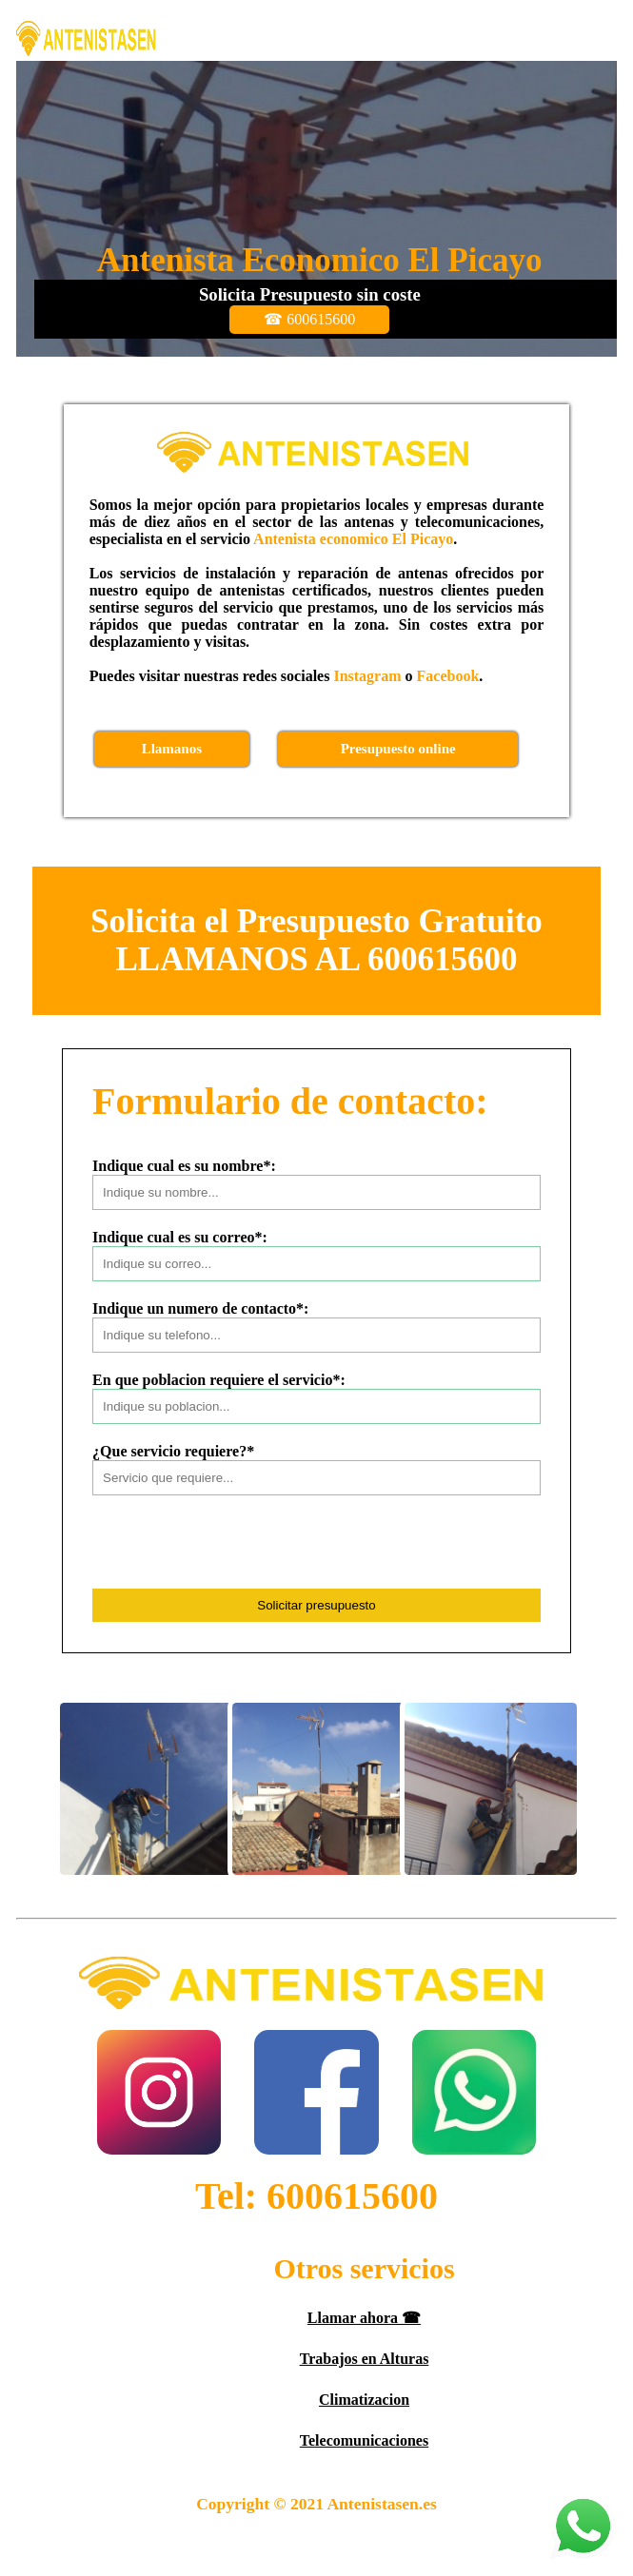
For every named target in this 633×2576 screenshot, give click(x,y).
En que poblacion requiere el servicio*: (219, 1380)
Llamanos (172, 748)
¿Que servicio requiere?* (173, 1451)
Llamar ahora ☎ (364, 2318)
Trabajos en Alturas (364, 2359)
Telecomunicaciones (364, 2440)
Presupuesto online (398, 748)
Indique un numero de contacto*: (200, 1308)
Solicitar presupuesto (316, 1605)
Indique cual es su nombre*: (184, 1166)
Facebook (448, 676)
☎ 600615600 (309, 319)
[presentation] (237, 1551)
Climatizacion (364, 2399)
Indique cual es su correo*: (179, 1237)
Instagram (367, 676)
